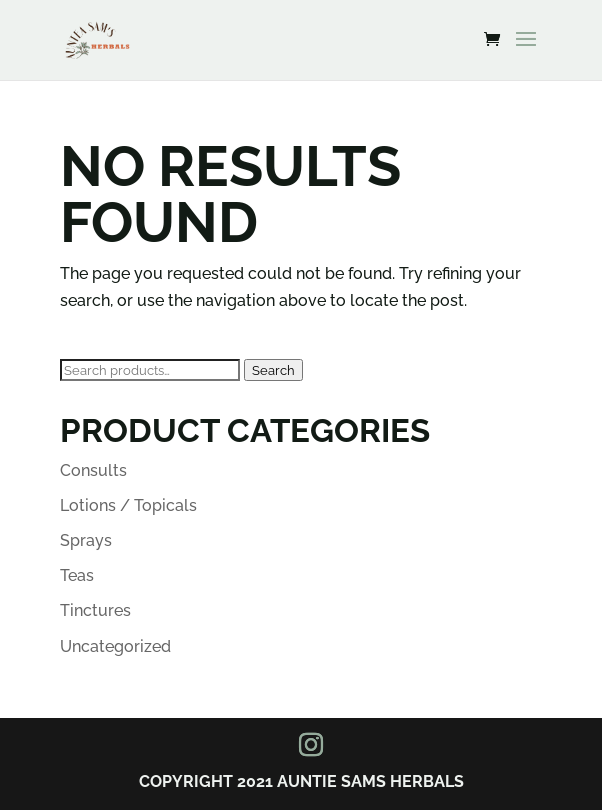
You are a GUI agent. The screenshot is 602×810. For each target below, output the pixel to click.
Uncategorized (115, 646)
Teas (77, 575)
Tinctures (95, 610)
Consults (93, 470)
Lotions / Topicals (128, 505)
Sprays (86, 540)
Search (273, 370)
